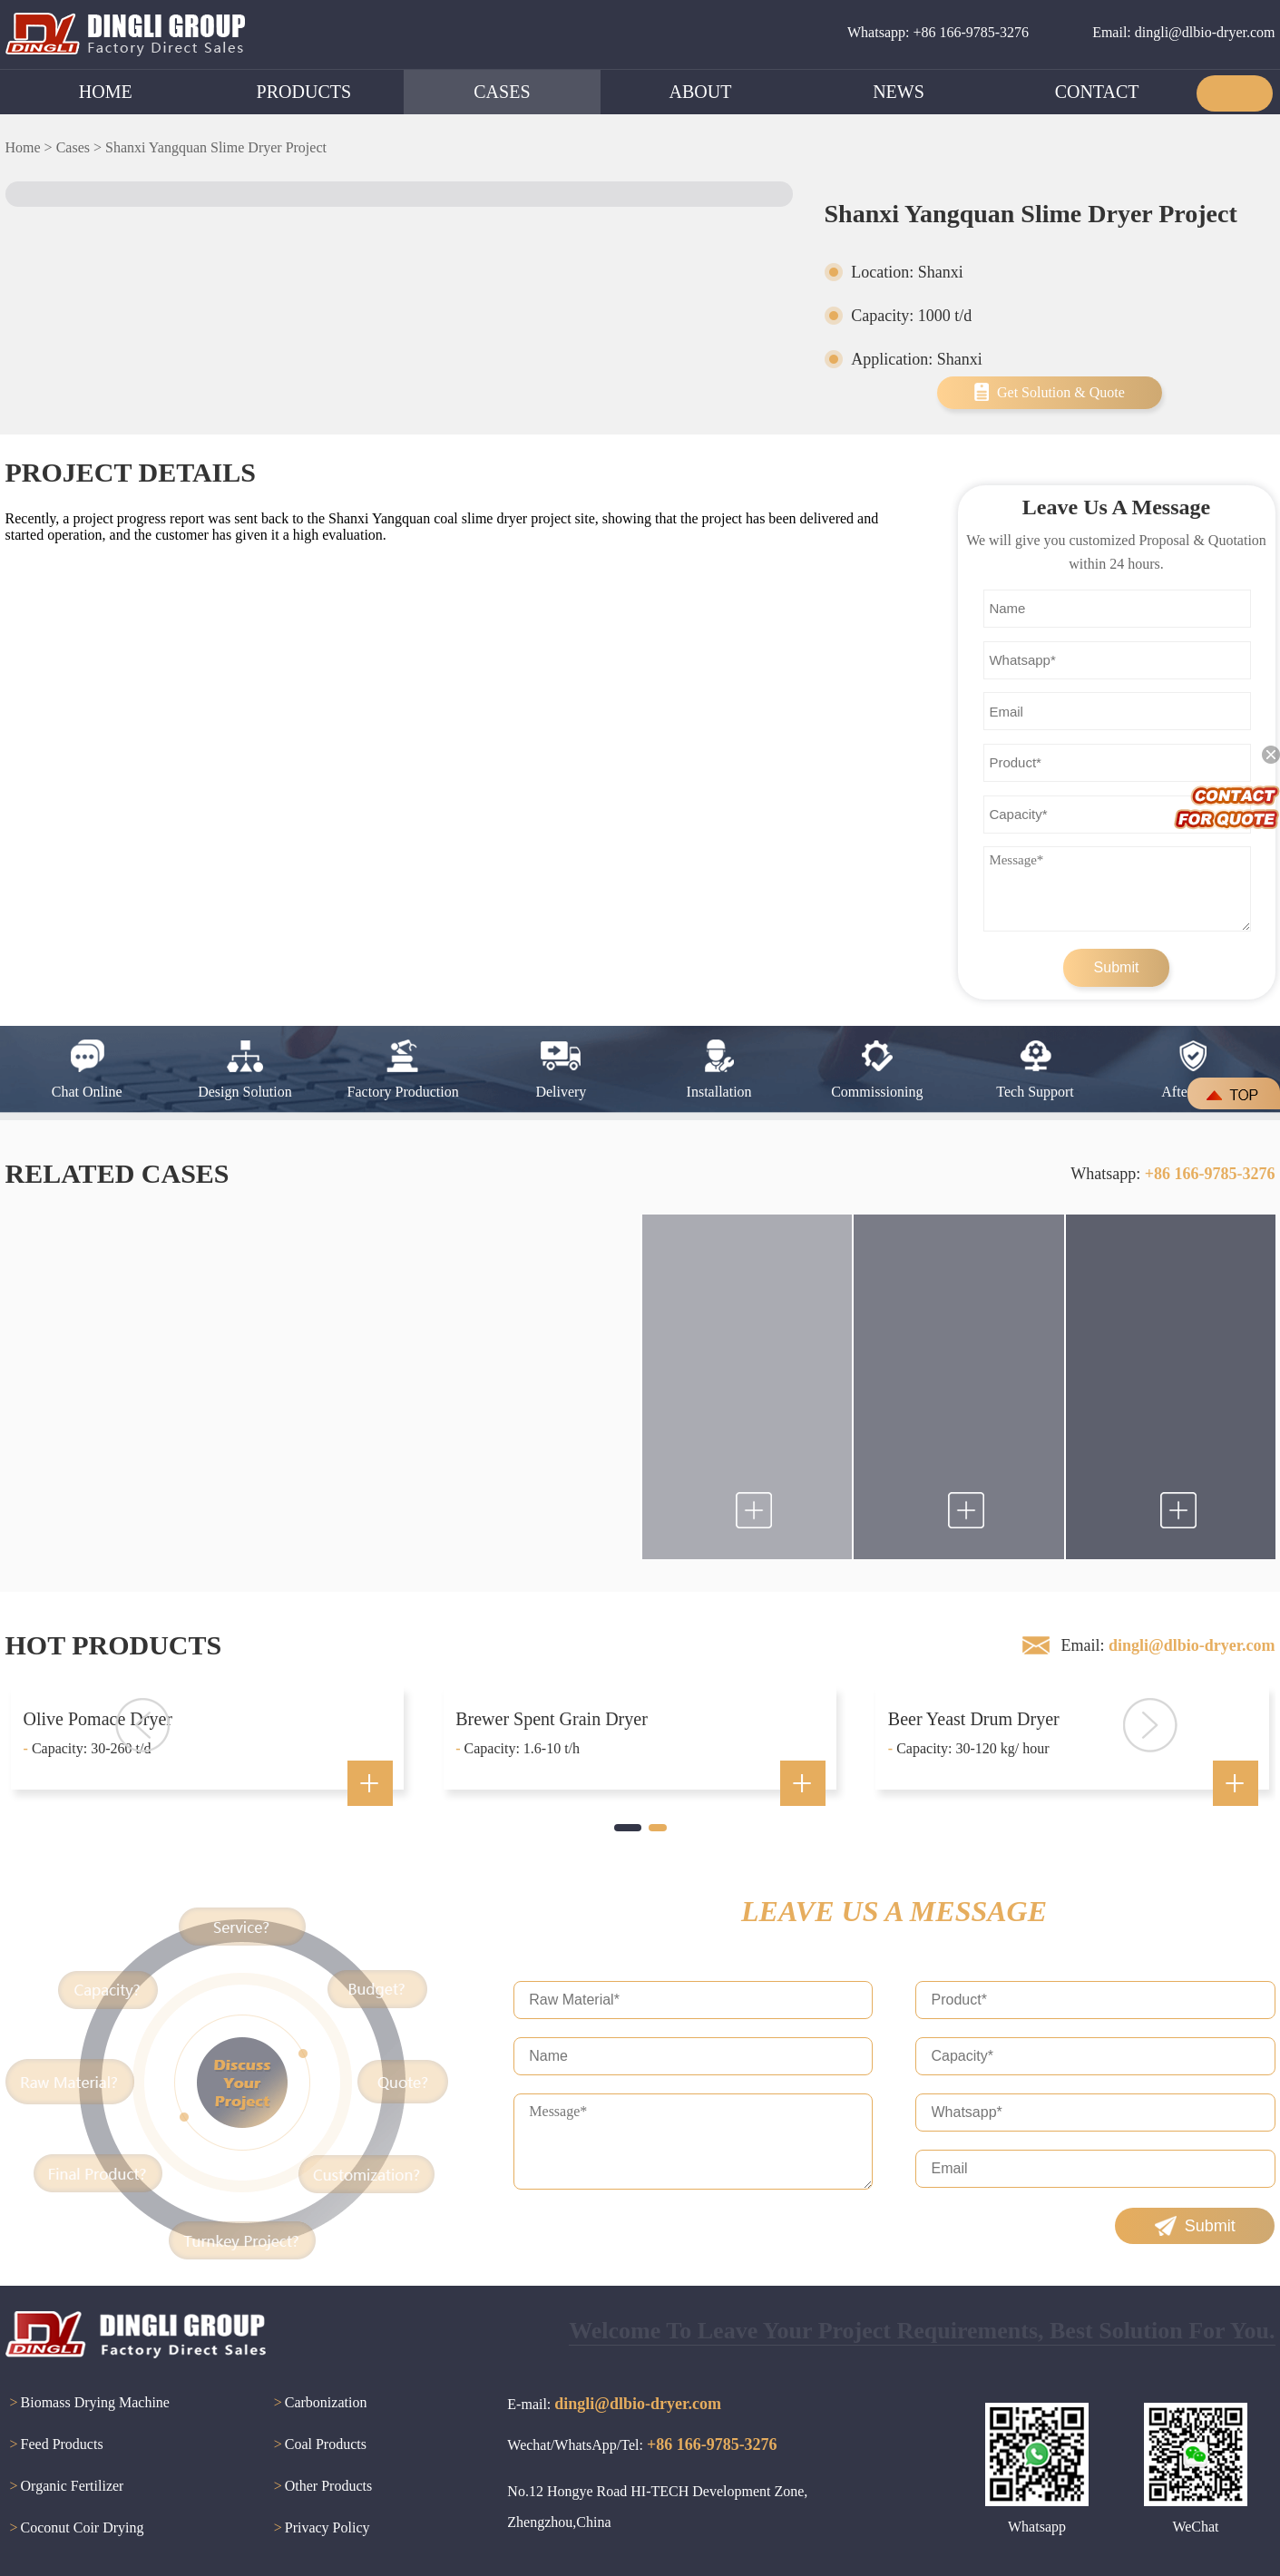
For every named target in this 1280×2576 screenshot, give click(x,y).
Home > (29, 147)
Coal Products (317, 2445)
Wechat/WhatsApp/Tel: (642, 2444)
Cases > (79, 147)
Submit (1116, 967)
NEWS (898, 92)
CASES (502, 92)
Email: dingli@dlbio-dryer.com (1183, 32)
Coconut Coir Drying (74, 2529)
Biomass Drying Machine (87, 2404)
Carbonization (318, 2404)
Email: (1167, 1645)
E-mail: (614, 2404)
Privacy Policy (319, 2529)
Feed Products (54, 2445)
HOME (105, 92)
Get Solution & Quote (1061, 392)
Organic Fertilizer (64, 2487)
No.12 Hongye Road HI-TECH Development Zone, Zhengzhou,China (657, 2506)
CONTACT (1097, 92)
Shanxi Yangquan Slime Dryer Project (216, 147)
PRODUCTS (304, 92)
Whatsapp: (1172, 1174)
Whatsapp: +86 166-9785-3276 (938, 32)
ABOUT (700, 92)
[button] (627, 1827)
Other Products (320, 2487)
